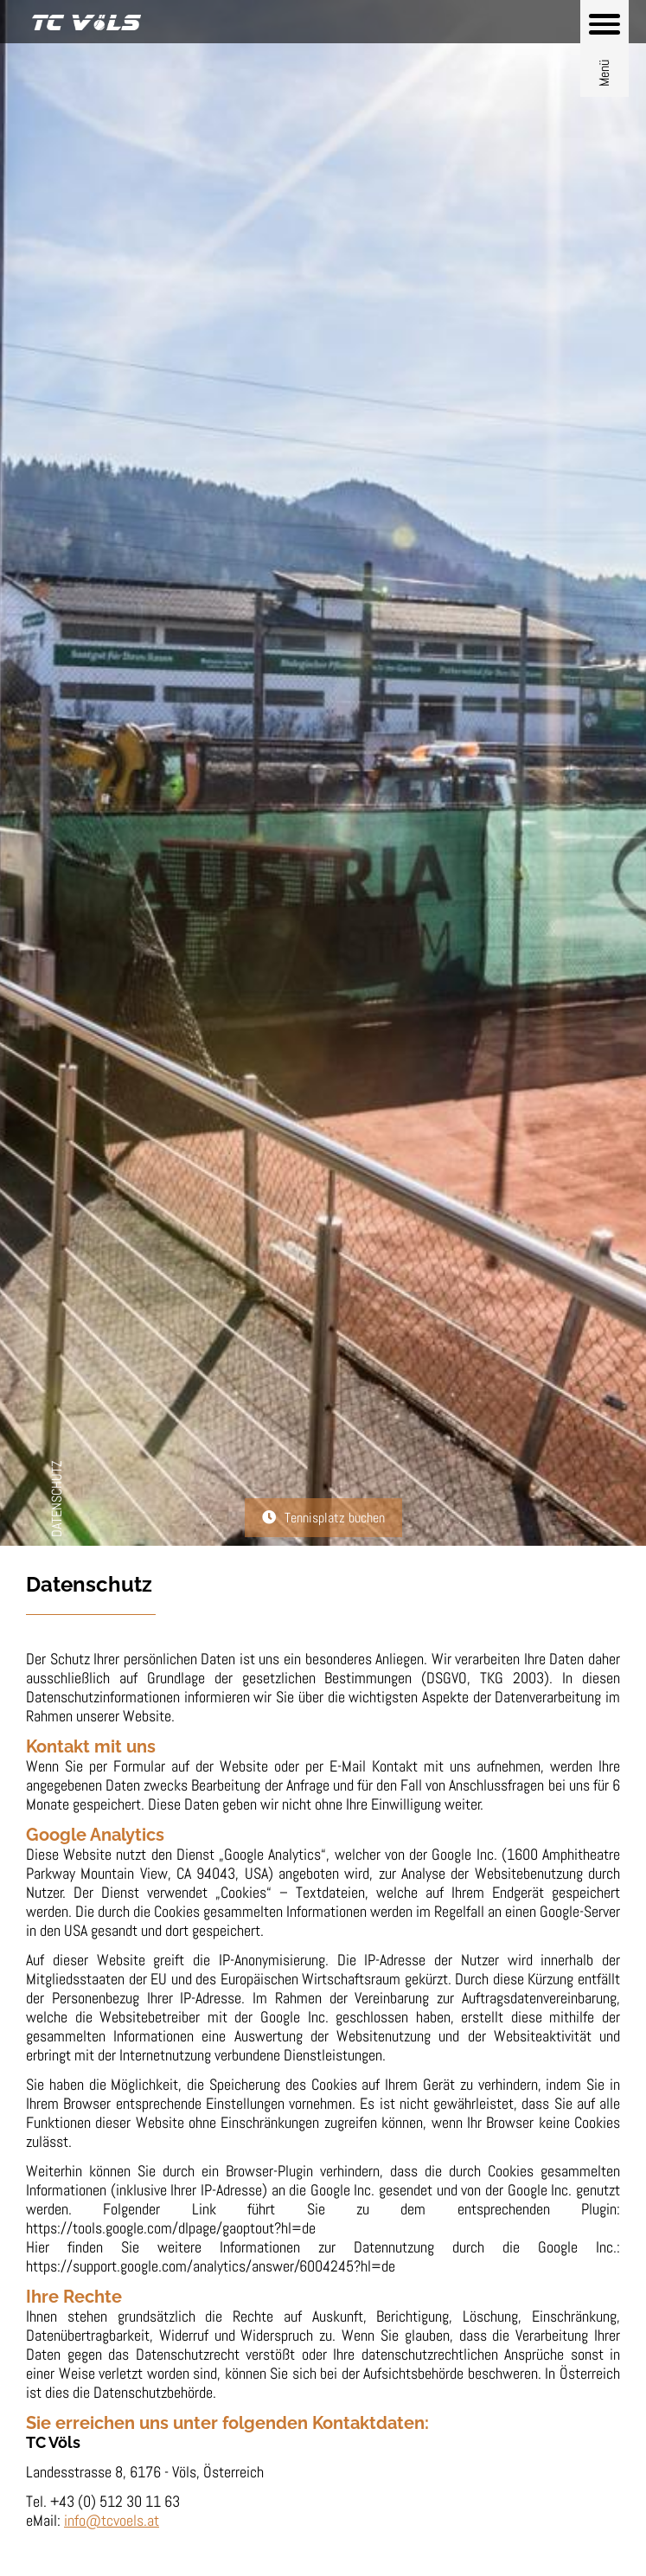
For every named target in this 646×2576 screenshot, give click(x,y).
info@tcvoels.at (111, 2520)
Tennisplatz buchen (335, 1518)
